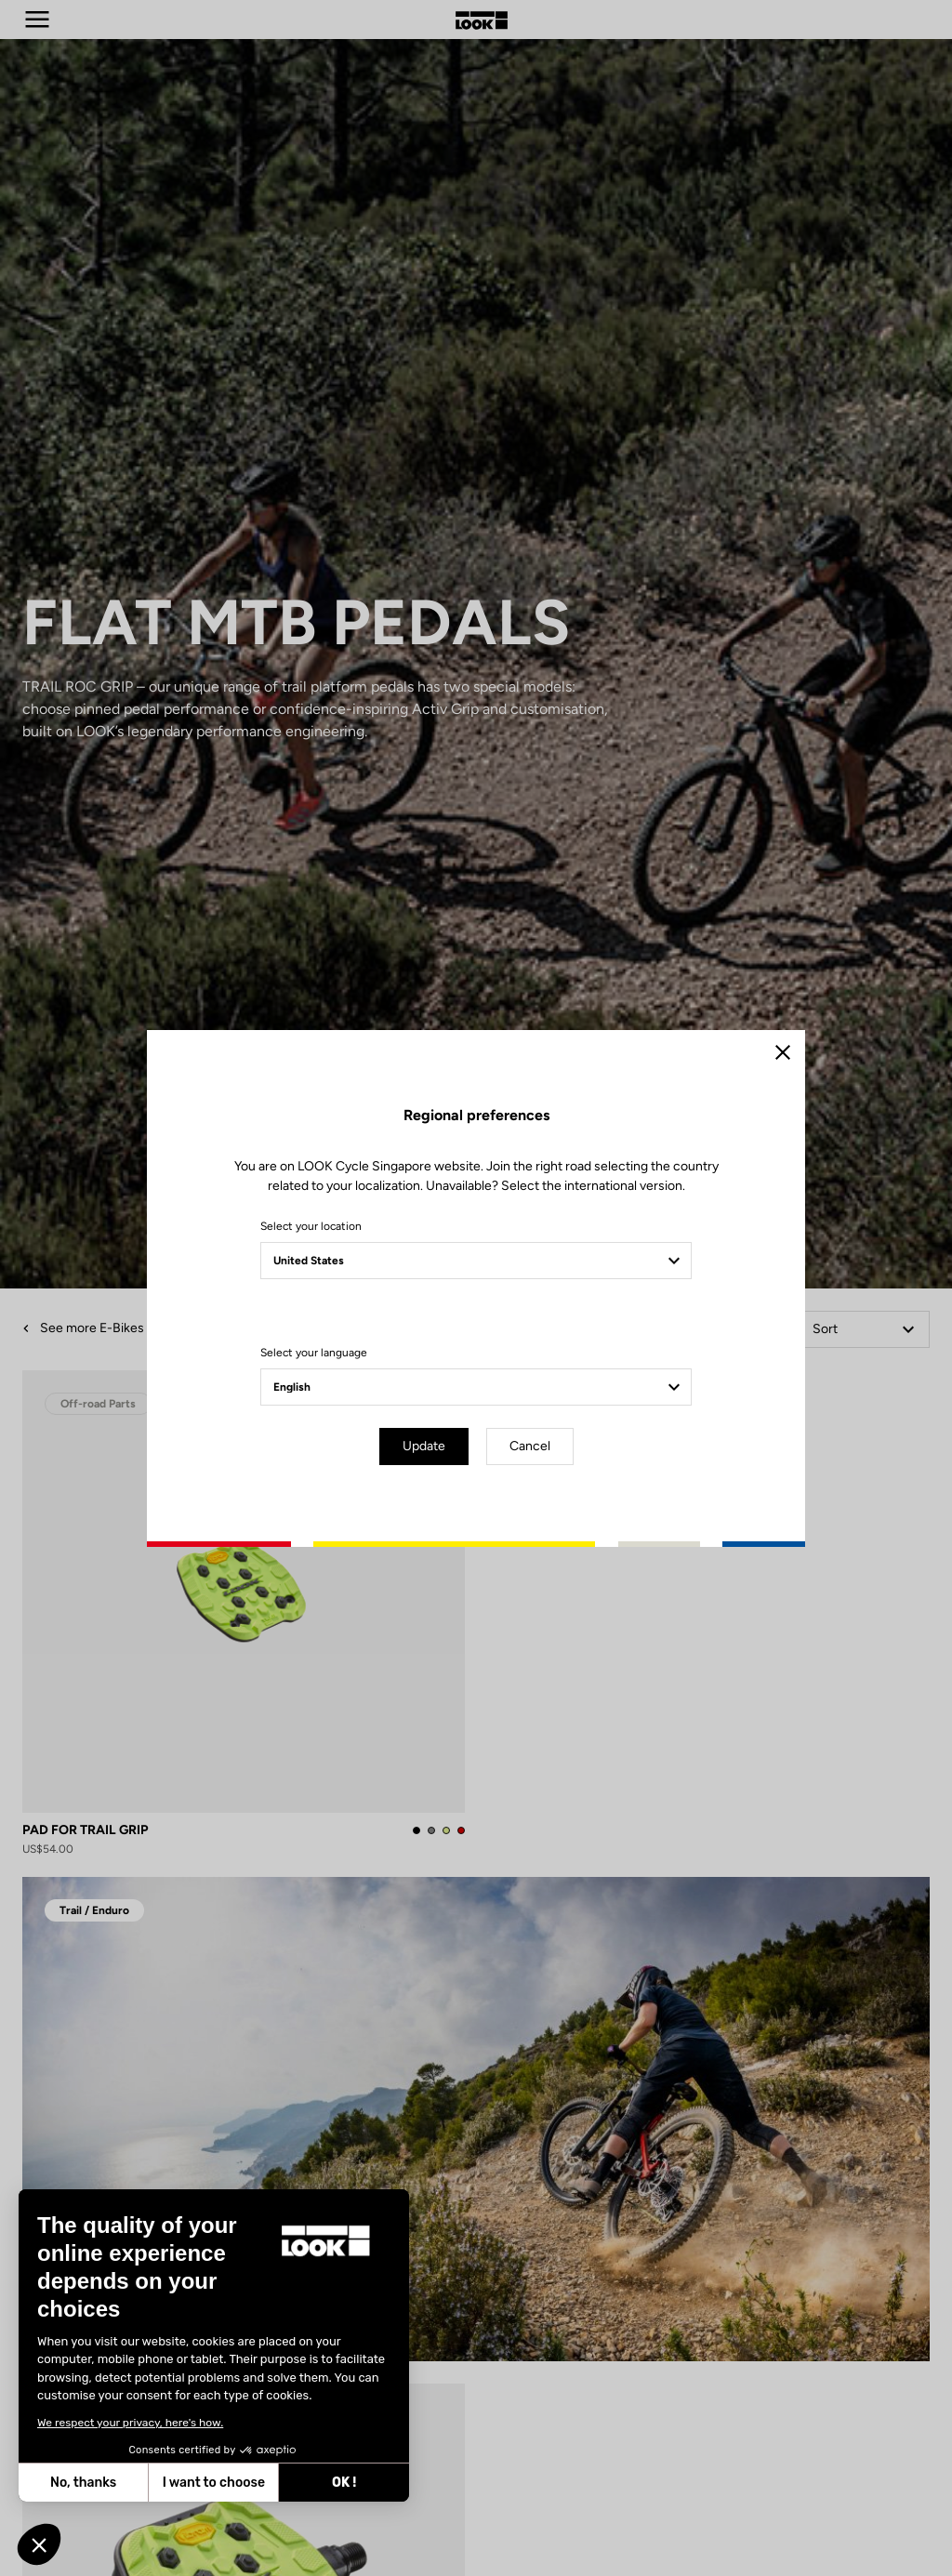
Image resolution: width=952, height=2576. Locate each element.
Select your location (311, 1226)
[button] (39, 2544)
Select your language (313, 1352)
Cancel (529, 1446)
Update (424, 1446)
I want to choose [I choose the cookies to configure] (128, 2482)
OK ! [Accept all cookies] (258, 2482)
